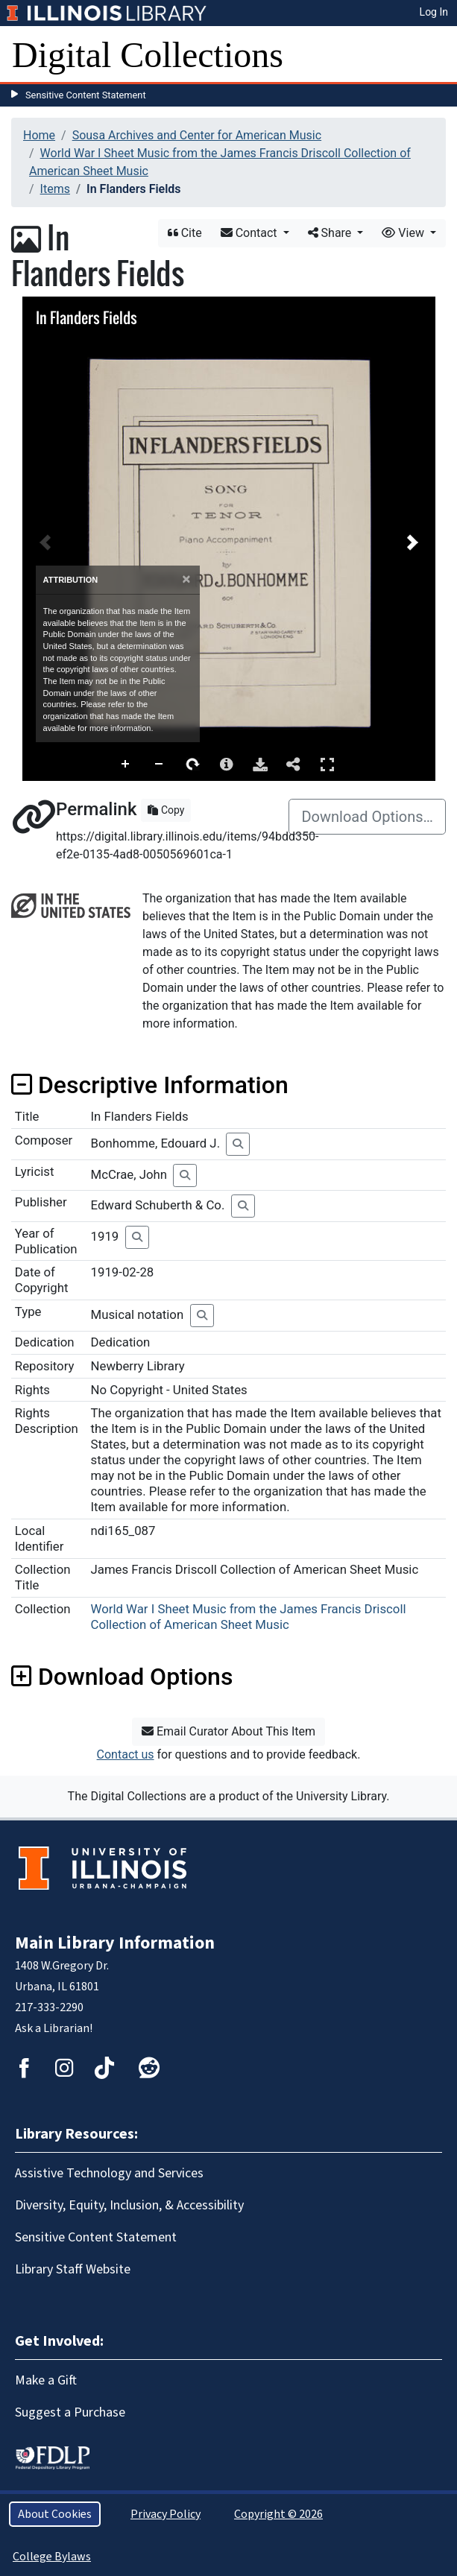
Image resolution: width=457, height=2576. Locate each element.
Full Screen (327, 764)
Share (331, 233)
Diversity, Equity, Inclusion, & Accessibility (129, 2205)
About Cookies (55, 2514)
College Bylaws (52, 2556)
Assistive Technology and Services (109, 2173)
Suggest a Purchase (70, 2412)
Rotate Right (193, 764)
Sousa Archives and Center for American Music (196, 135)
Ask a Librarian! (53, 2028)
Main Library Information (115, 1943)
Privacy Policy (165, 2514)
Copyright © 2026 (278, 2514)
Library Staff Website (72, 2269)
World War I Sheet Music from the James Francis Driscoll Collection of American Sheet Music (248, 1616)
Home (39, 135)
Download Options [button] (122, 1676)
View (404, 233)
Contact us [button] (125, 1754)
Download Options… (367, 817)
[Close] (186, 579)
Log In (434, 12)
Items (55, 189)
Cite (185, 233)
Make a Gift (46, 2380)
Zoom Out (159, 764)
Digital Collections (147, 55)
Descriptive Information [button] (150, 1085)
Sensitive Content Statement (85, 95)
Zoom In (126, 764)
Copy (166, 810)
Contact (250, 233)
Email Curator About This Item (228, 1731)
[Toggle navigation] (436, 55)
